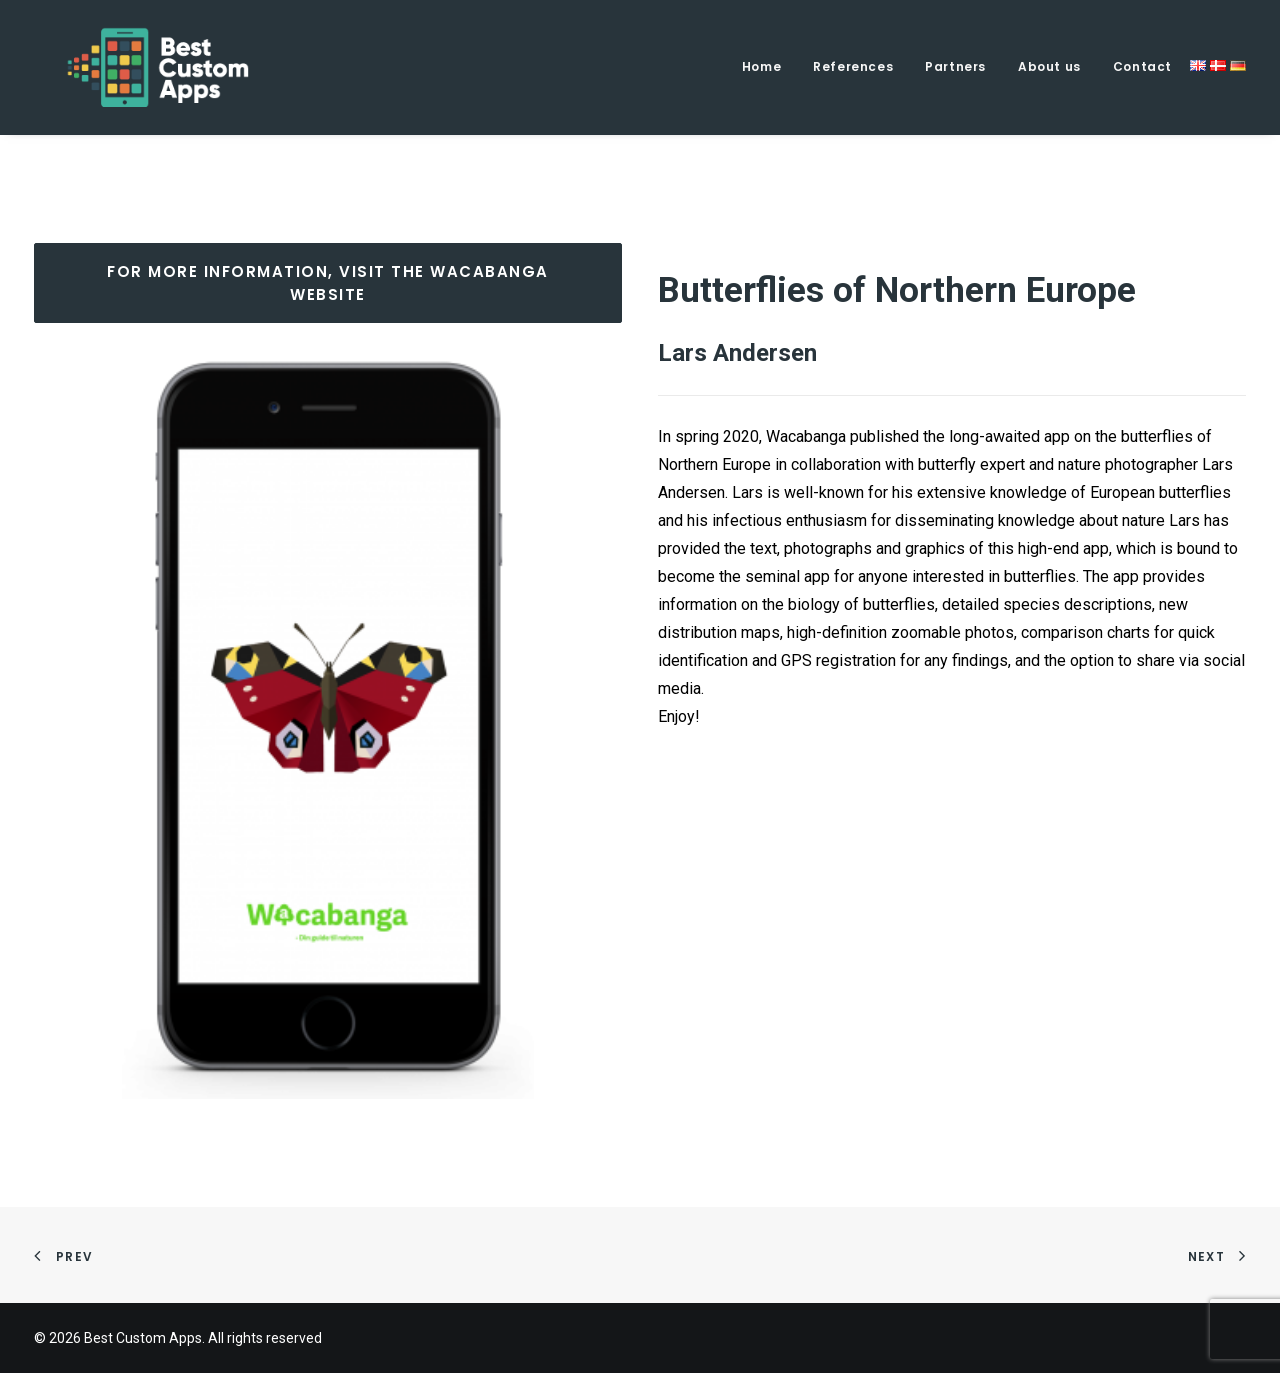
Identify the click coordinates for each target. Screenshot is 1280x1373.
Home (761, 66)
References (853, 66)
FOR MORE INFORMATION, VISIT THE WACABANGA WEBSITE (330, 283)
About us (1049, 66)
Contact (1142, 66)
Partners (955, 66)
